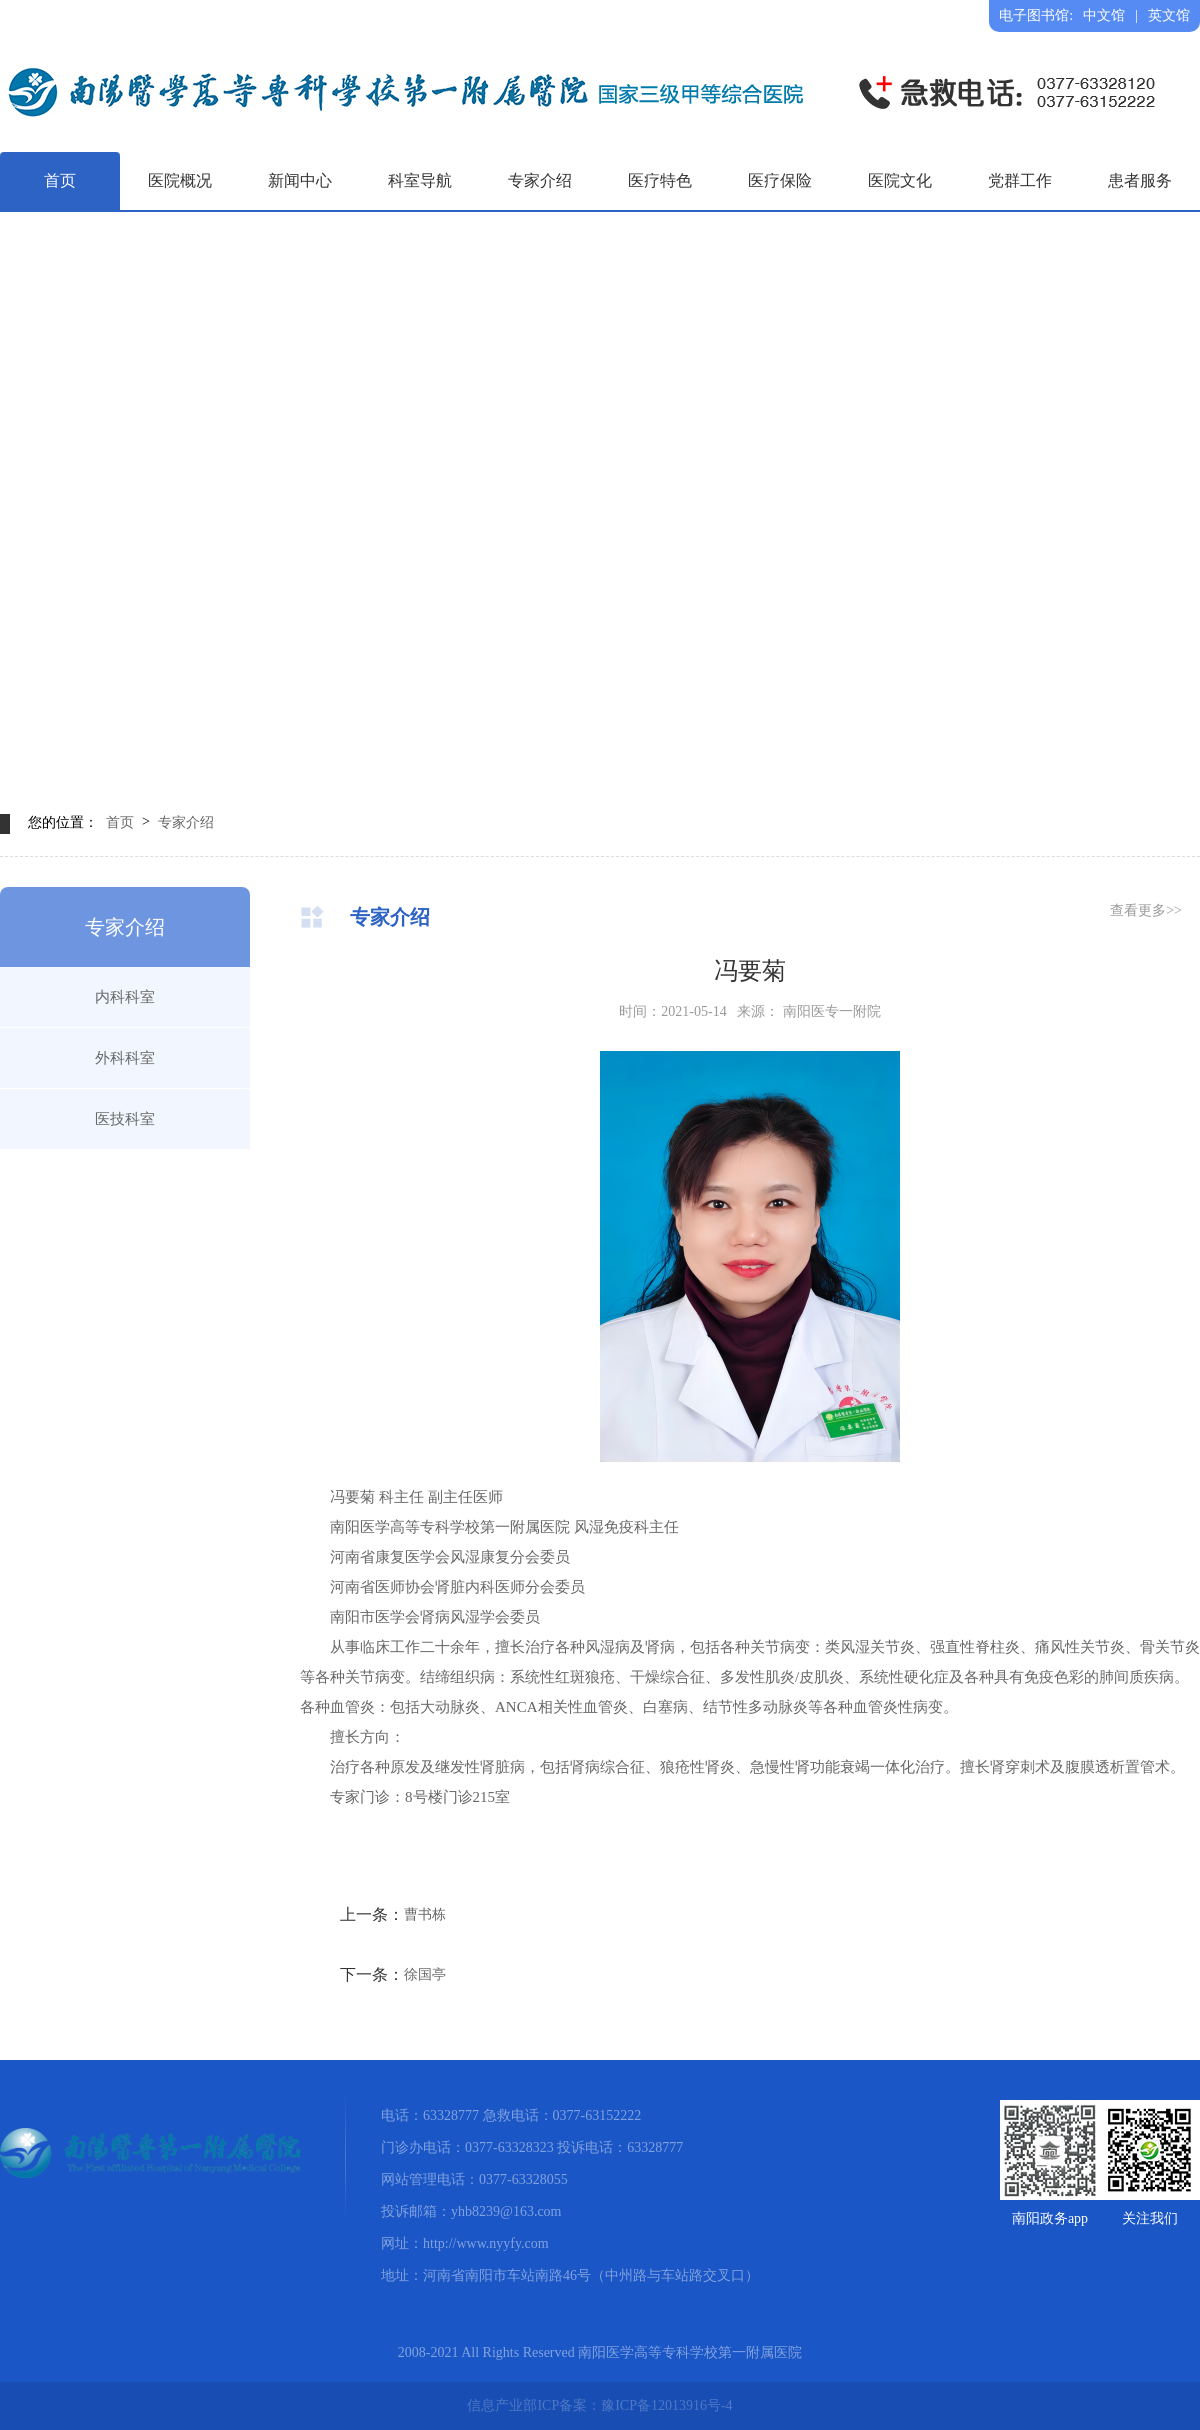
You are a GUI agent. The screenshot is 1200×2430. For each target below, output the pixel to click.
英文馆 (1169, 15)
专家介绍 (540, 180)
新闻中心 (300, 180)
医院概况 (180, 180)
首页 (60, 180)
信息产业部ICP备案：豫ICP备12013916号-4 (599, 2405)
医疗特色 (660, 180)
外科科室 (125, 1058)
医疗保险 (780, 180)
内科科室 (125, 997)
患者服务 (1140, 180)
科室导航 (420, 180)
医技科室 (125, 1119)
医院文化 (900, 180)
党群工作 (1020, 180)
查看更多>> (1146, 910)
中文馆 (1104, 15)
